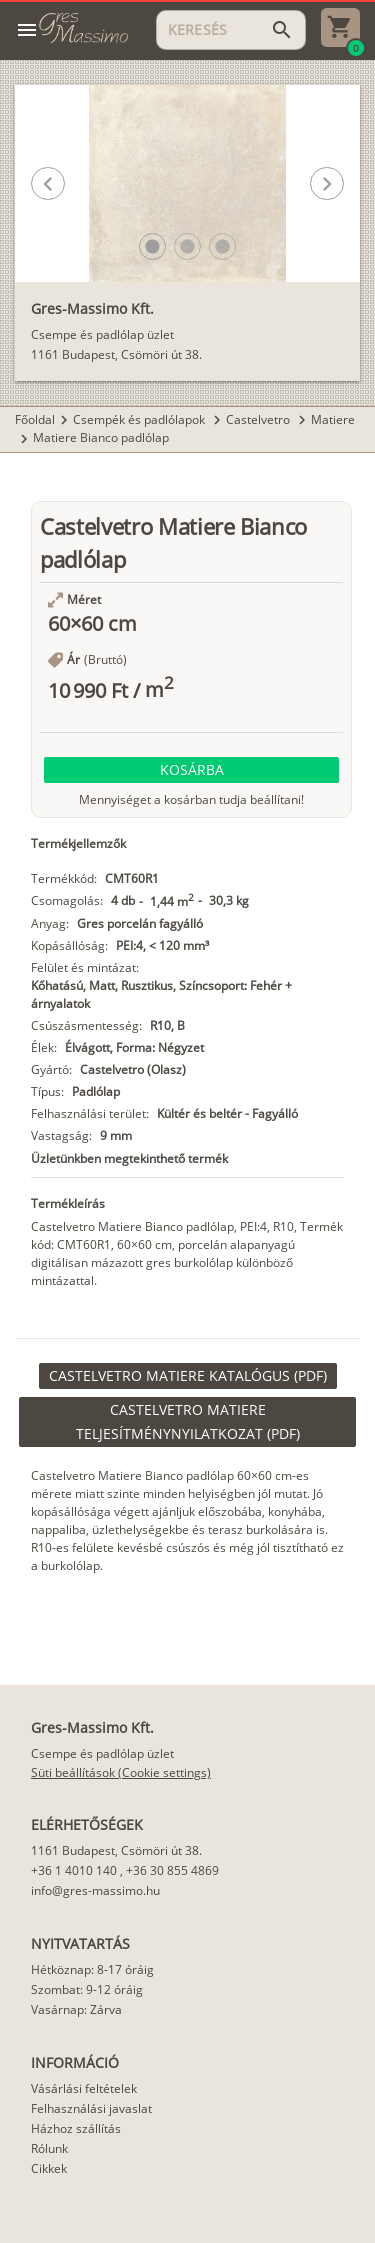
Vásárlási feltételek (84, 2088)
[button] (152, 246)
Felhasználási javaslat (91, 2108)
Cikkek (49, 2168)
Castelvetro (259, 419)
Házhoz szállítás (76, 2128)
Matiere (333, 419)
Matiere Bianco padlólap (101, 437)
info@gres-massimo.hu (95, 1890)
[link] (188, 1376)
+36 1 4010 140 (74, 1870)
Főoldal (35, 419)
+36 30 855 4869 (172, 1870)
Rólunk (49, 2148)
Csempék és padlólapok (140, 419)
